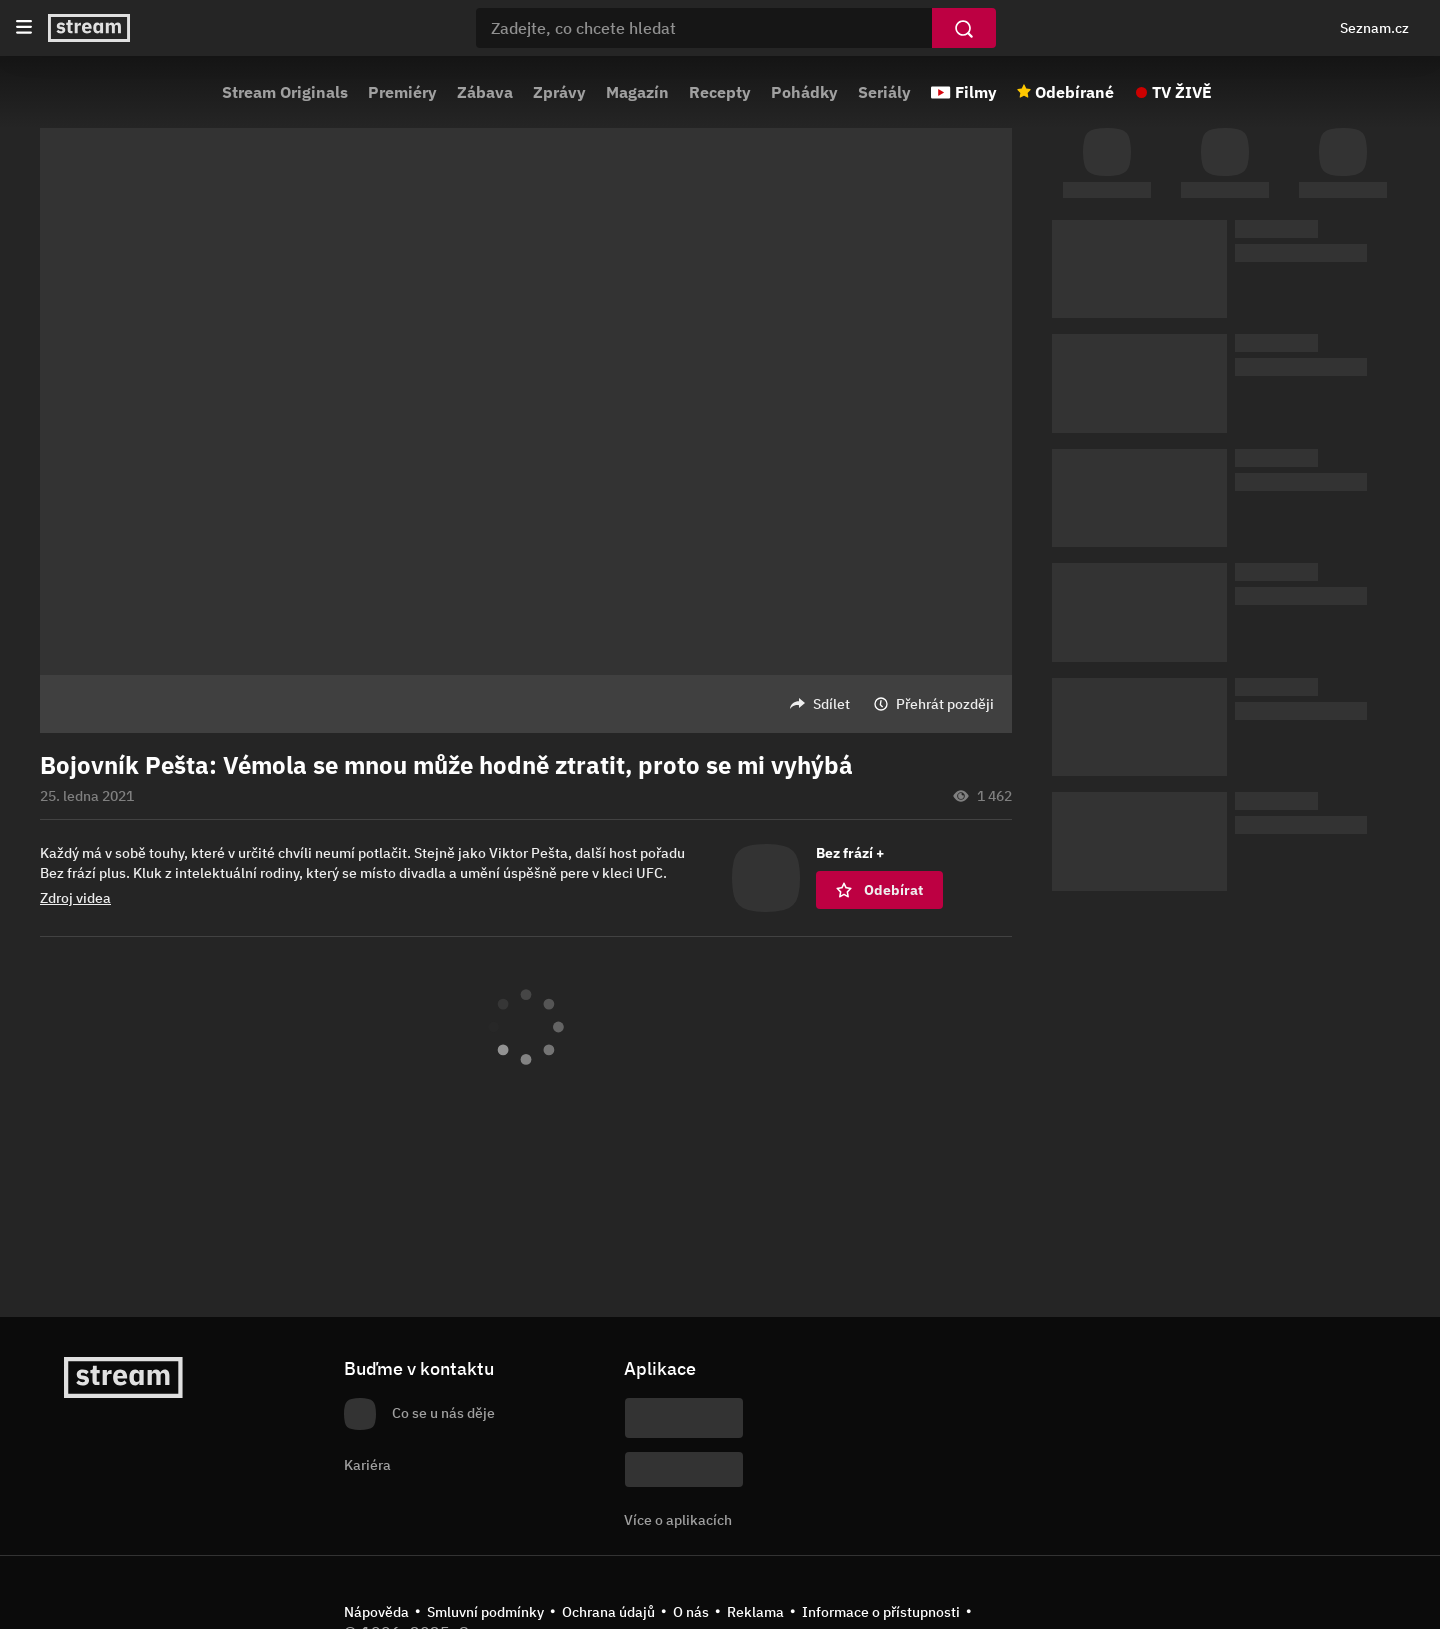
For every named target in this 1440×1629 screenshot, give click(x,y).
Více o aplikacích (678, 1520)
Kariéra (367, 1465)
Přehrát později (945, 704)
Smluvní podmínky (485, 1612)
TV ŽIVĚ (1182, 92)
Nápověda (376, 1612)
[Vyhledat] (964, 28)
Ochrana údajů (608, 1612)
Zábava (485, 92)
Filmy (976, 92)
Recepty (720, 92)
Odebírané (1074, 92)
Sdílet (831, 704)
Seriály (884, 92)
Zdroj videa (75, 898)
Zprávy (559, 92)
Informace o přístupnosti (881, 1612)
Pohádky (804, 92)
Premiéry (402, 92)
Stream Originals (285, 92)
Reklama (755, 1612)
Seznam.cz (1374, 28)
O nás (691, 1612)
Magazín (637, 92)
